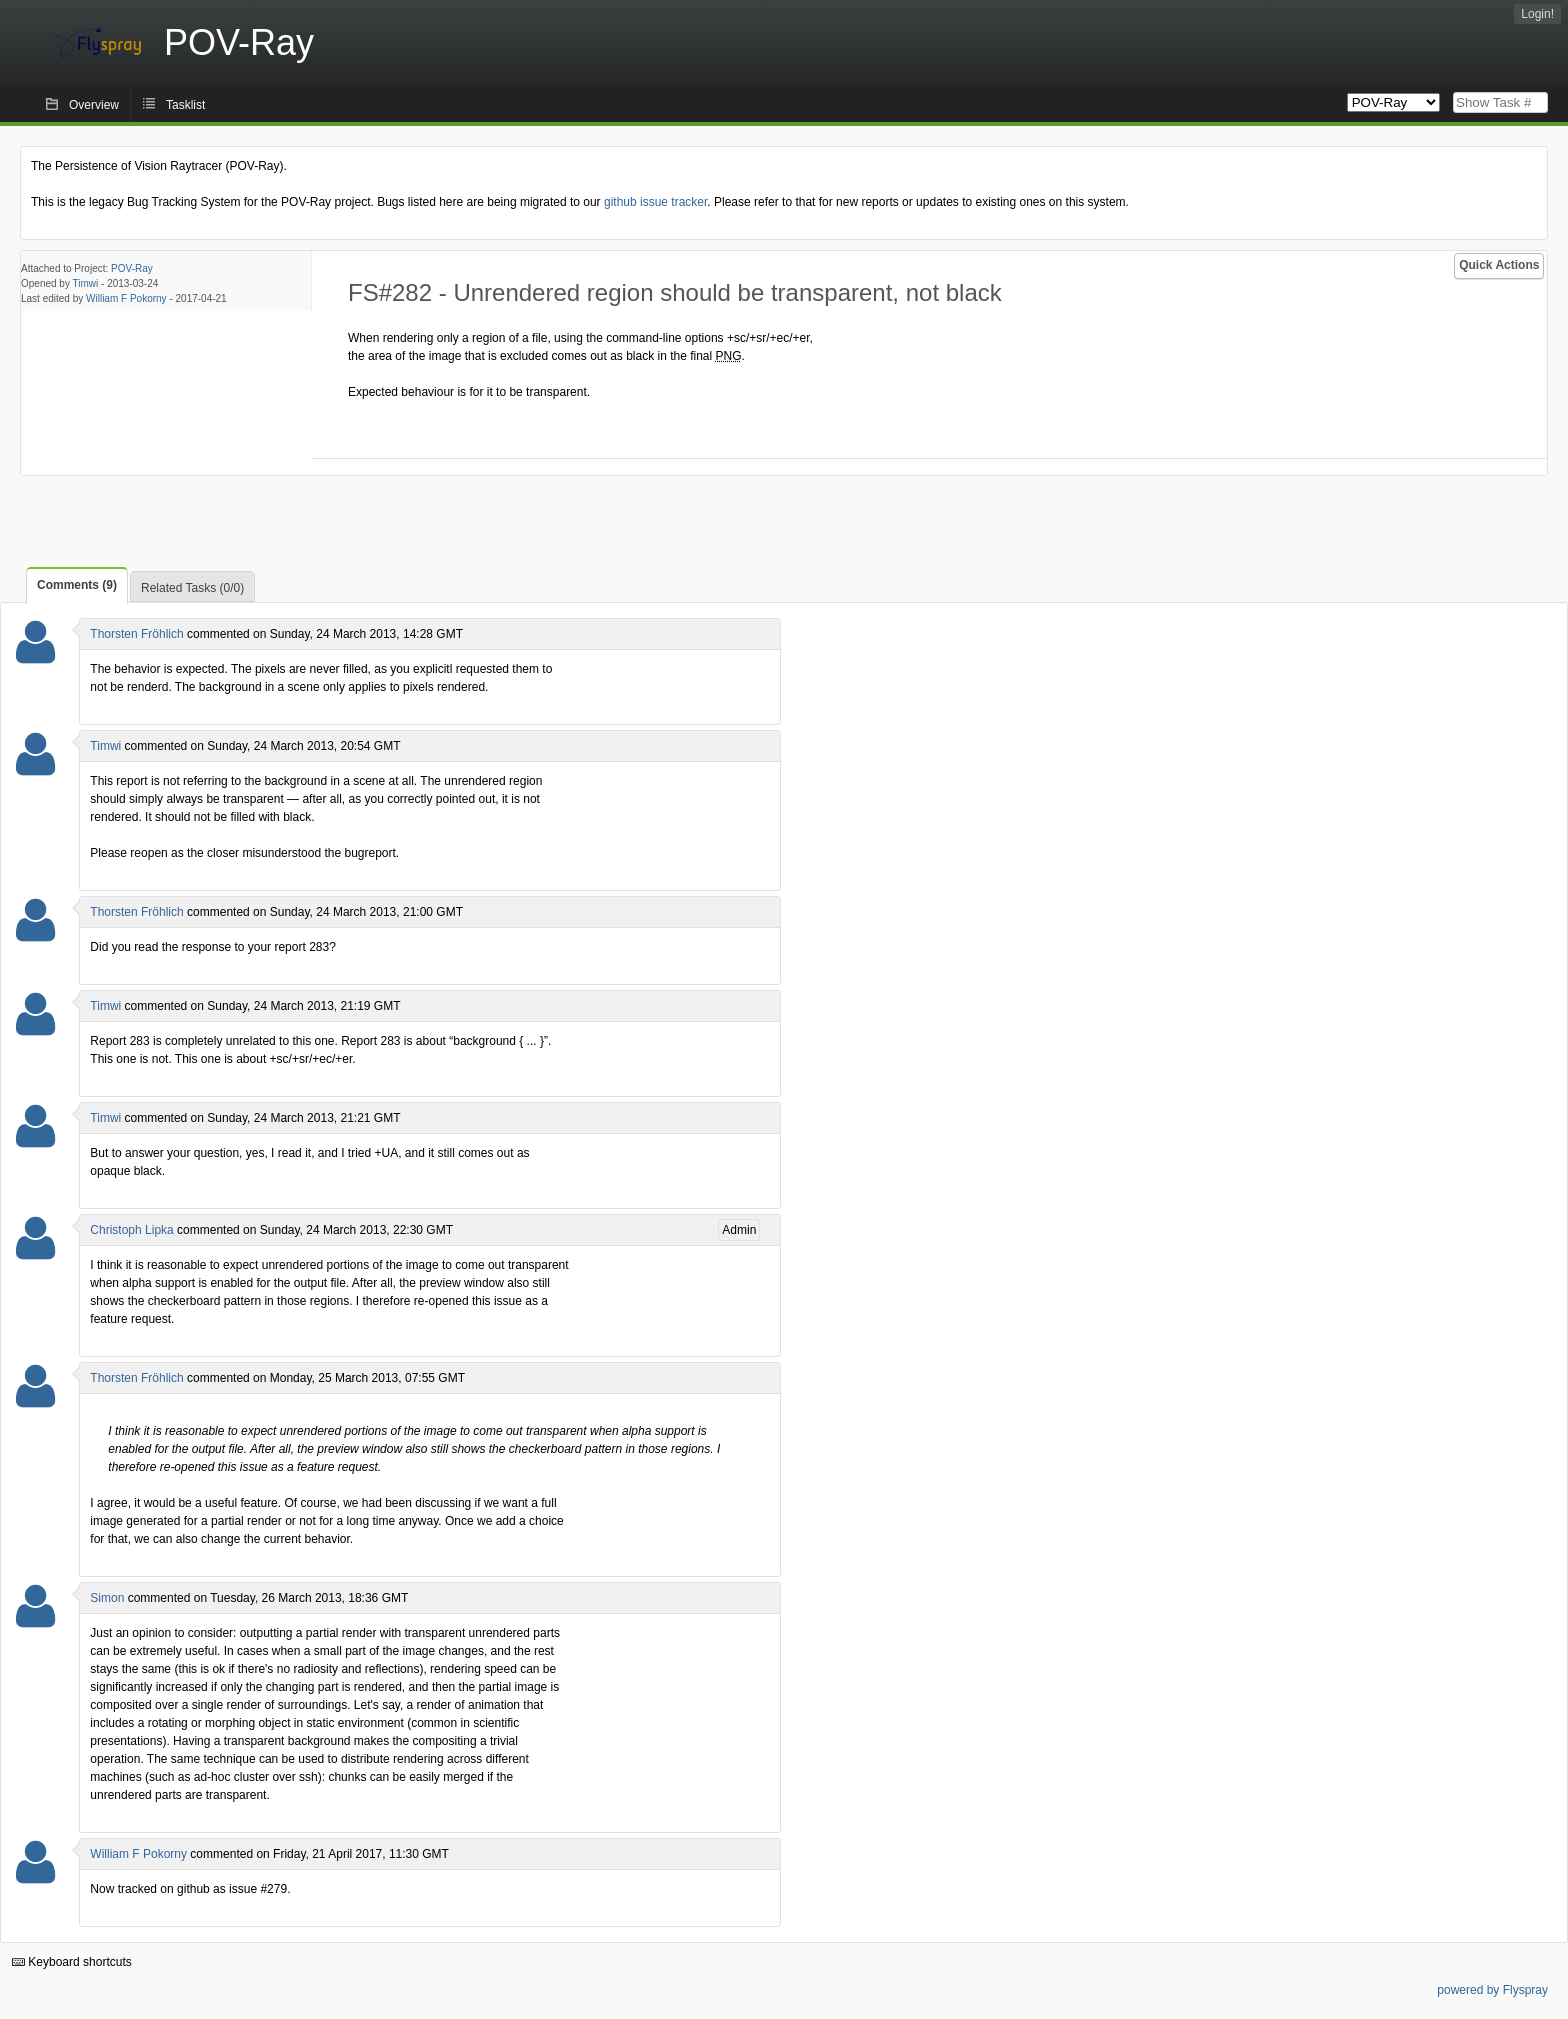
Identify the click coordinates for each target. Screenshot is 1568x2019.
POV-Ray (132, 268)
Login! (1537, 14)
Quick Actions (1499, 265)
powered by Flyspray (1492, 1990)
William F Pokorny (126, 298)
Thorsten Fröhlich (136, 634)
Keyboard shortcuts (72, 1962)
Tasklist (185, 105)
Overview (94, 105)
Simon (107, 1598)
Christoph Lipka (131, 1230)
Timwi (86, 283)
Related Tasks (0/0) (192, 588)
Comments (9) (77, 585)
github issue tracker (655, 202)
